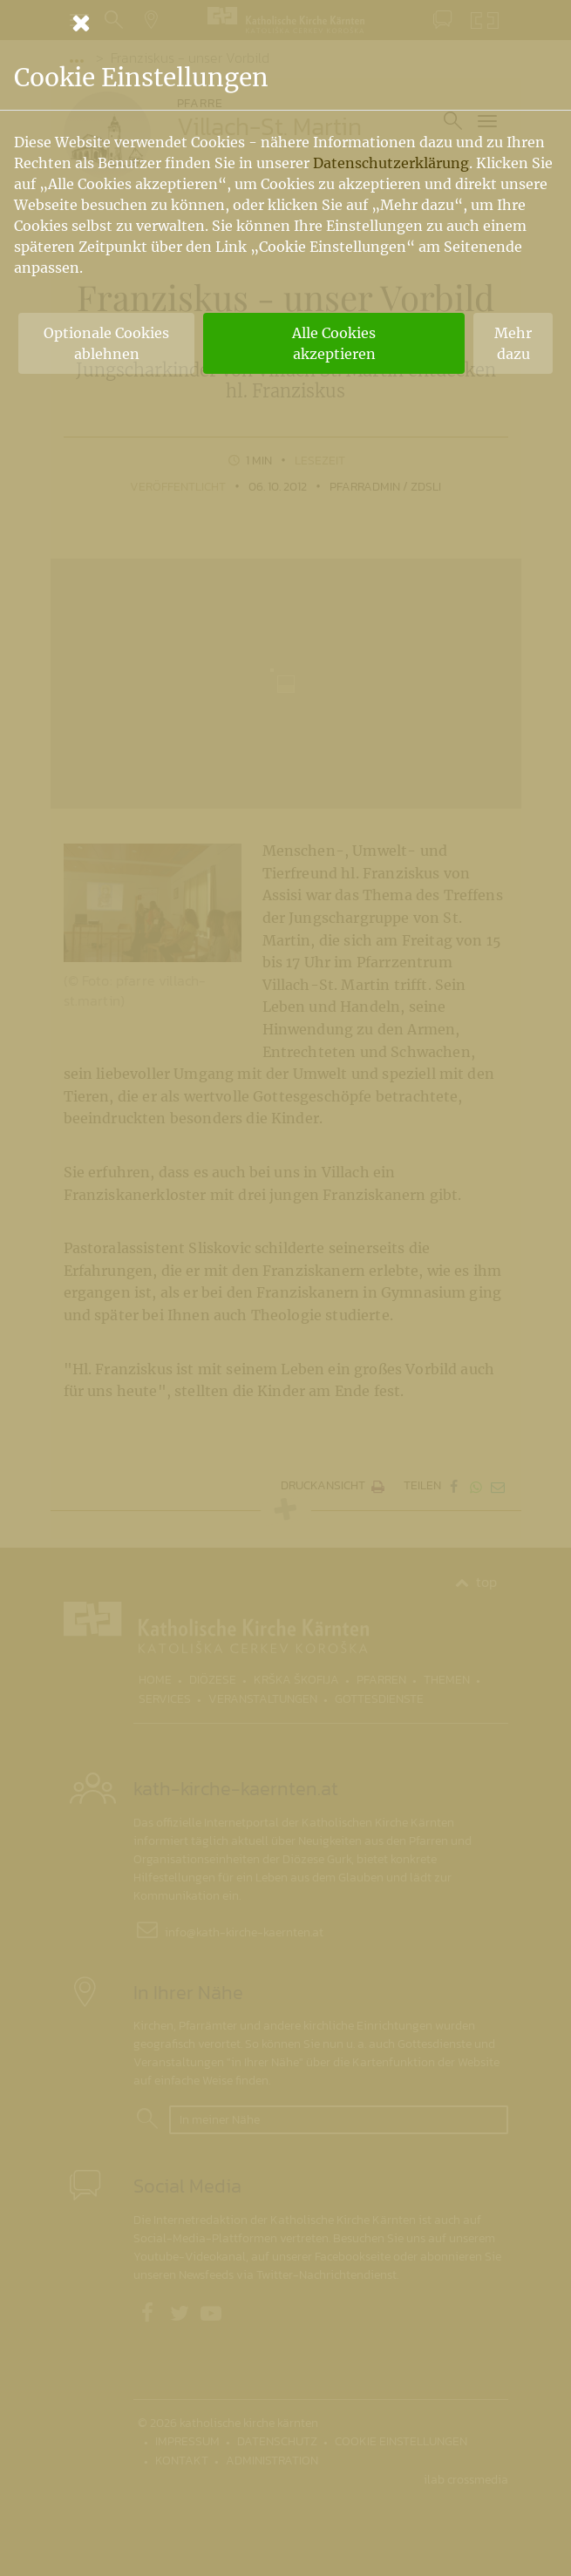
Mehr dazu (513, 343)
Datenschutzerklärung (391, 163)
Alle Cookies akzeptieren (334, 343)
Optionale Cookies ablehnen (106, 343)
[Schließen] (286, 22)
